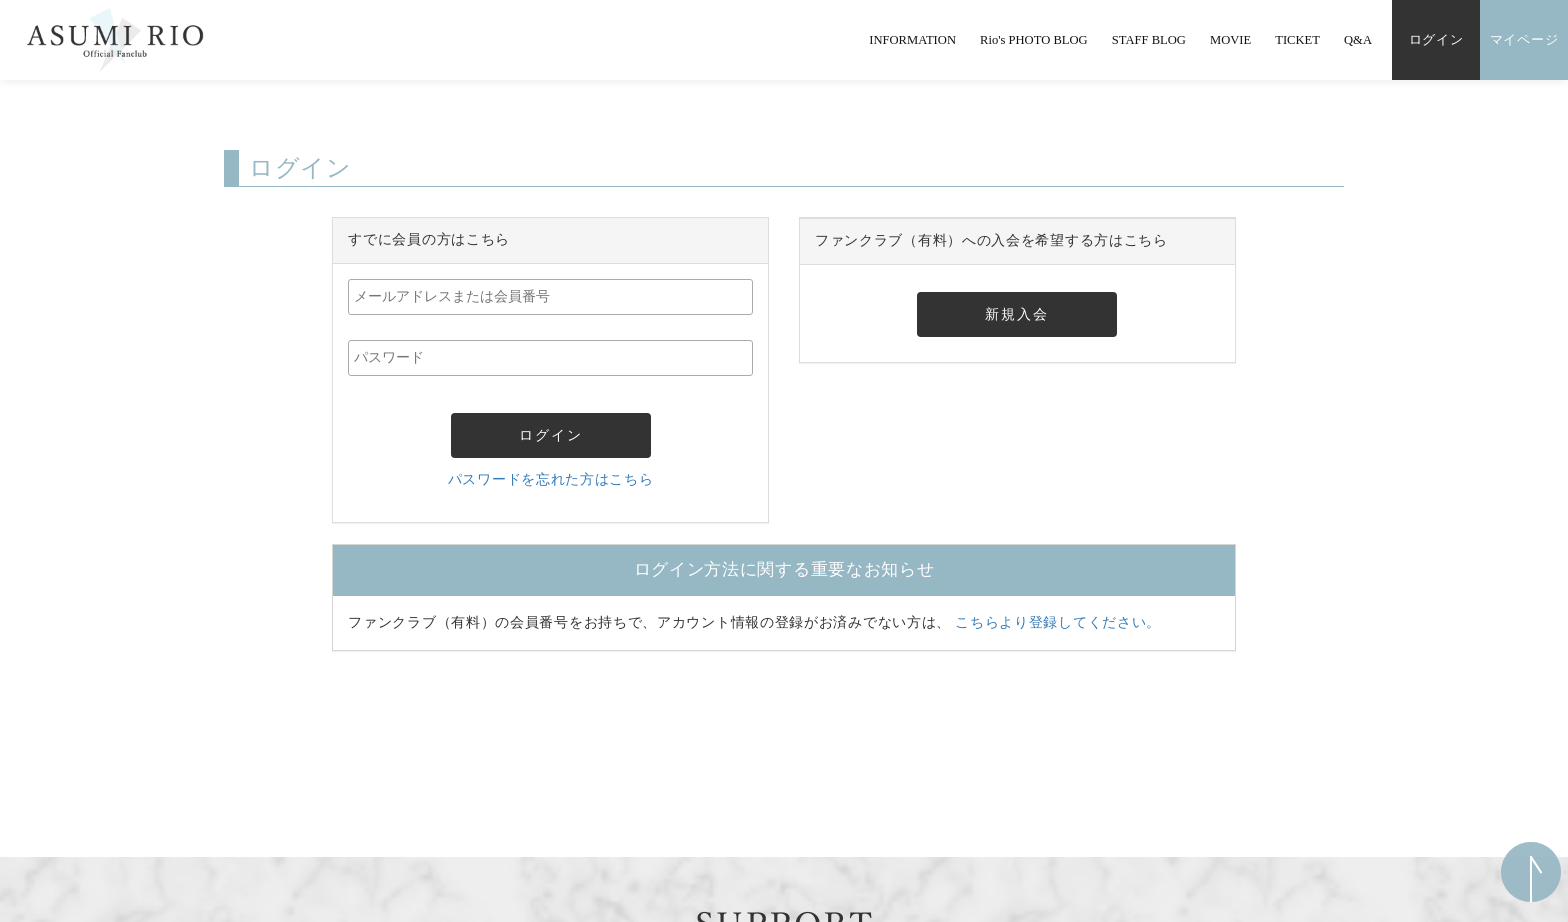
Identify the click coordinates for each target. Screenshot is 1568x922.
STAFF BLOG (1149, 40)
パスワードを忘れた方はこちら (551, 479)
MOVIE (1230, 40)
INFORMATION (912, 40)
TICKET (1297, 40)
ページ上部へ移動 (1531, 872)
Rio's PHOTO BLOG (1034, 40)
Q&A (1358, 40)
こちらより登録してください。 (1058, 622)
